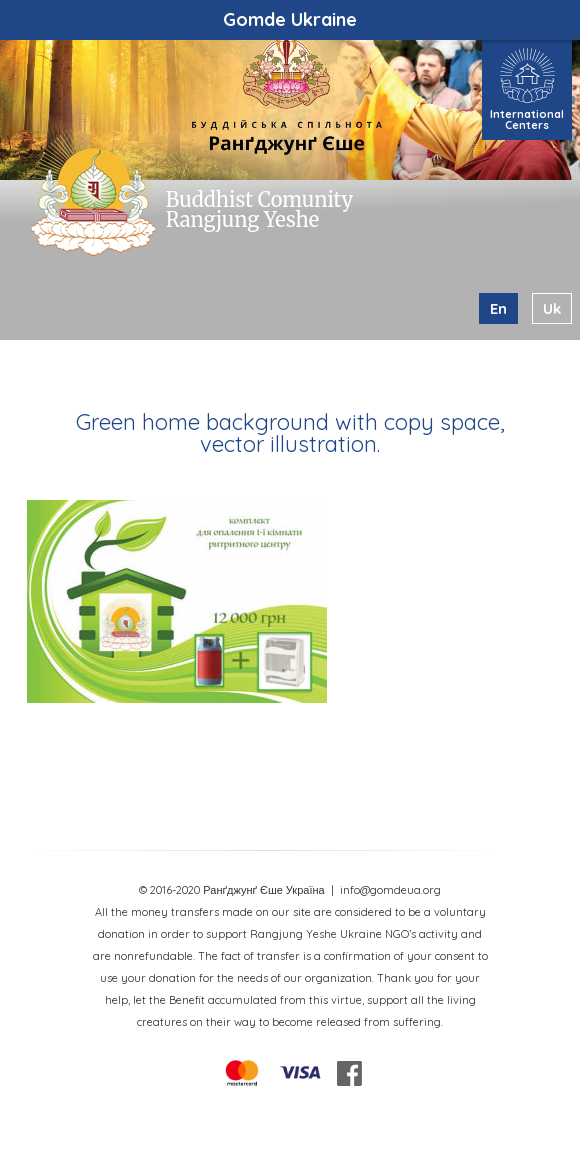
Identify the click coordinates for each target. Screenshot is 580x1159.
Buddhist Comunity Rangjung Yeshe (259, 209)
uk (552, 308)
